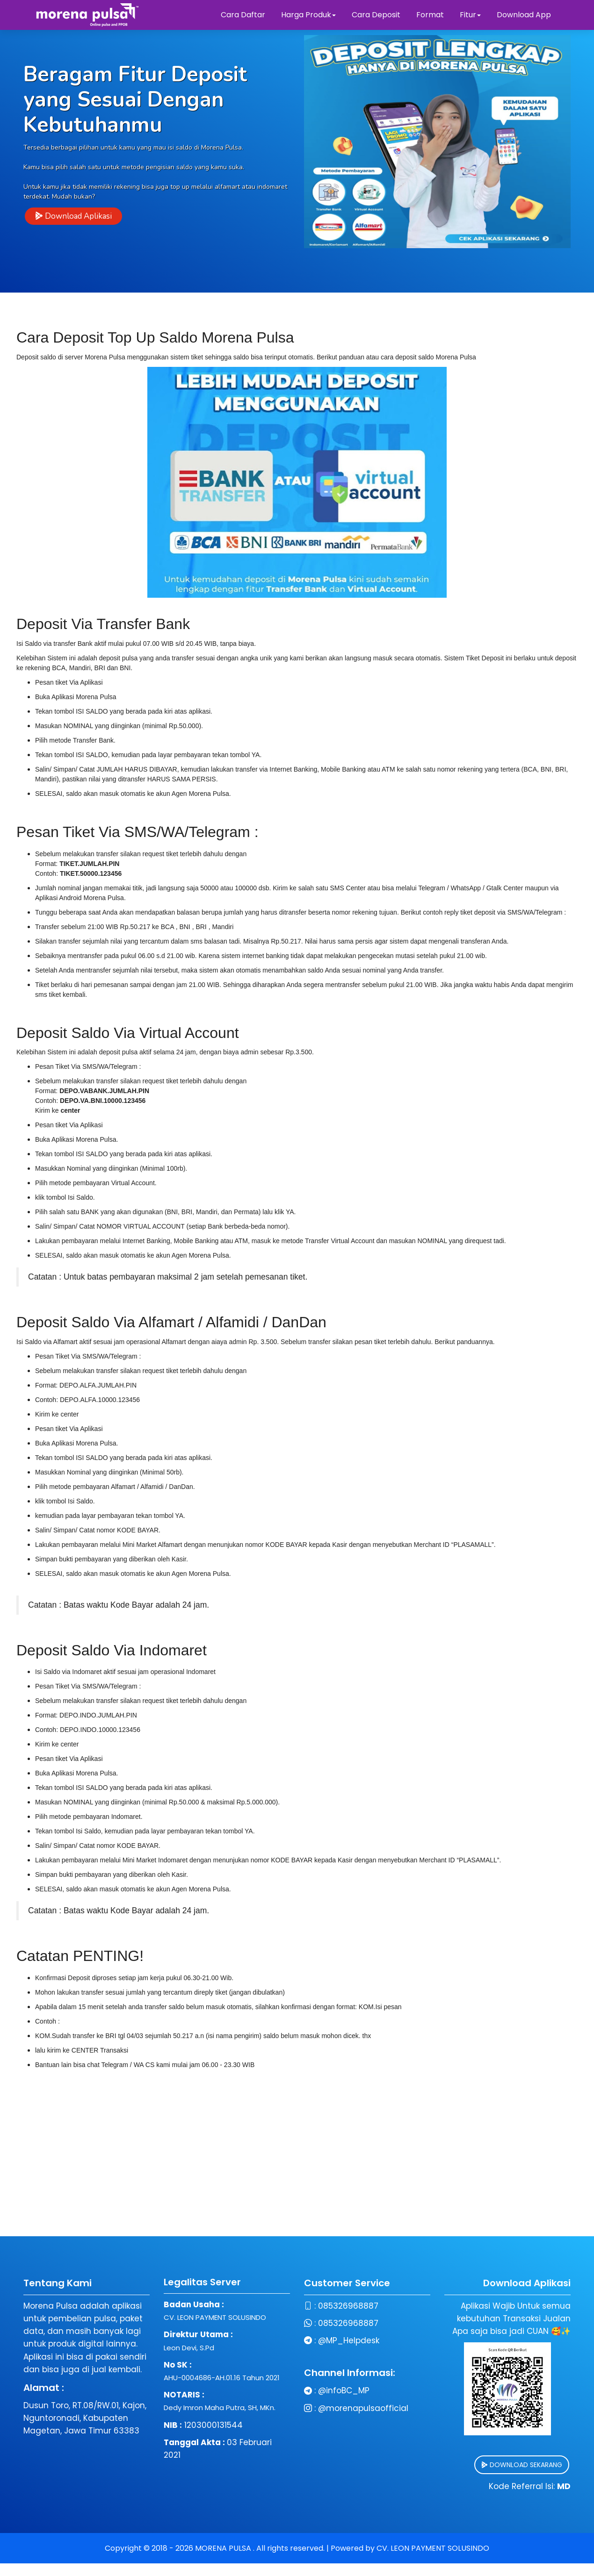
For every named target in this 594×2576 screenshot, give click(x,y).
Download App (524, 14)
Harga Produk (308, 14)
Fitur (470, 14)
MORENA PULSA (224, 2548)
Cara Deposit (376, 14)
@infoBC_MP (292, 2390)
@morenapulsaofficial (312, 2408)
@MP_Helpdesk (297, 2340)
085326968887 (297, 2305)
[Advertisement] (297, 2170)
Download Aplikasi (73, 217)
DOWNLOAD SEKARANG (470, 2464)
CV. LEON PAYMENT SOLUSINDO (433, 2548)
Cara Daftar (243, 14)
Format (431, 14)
